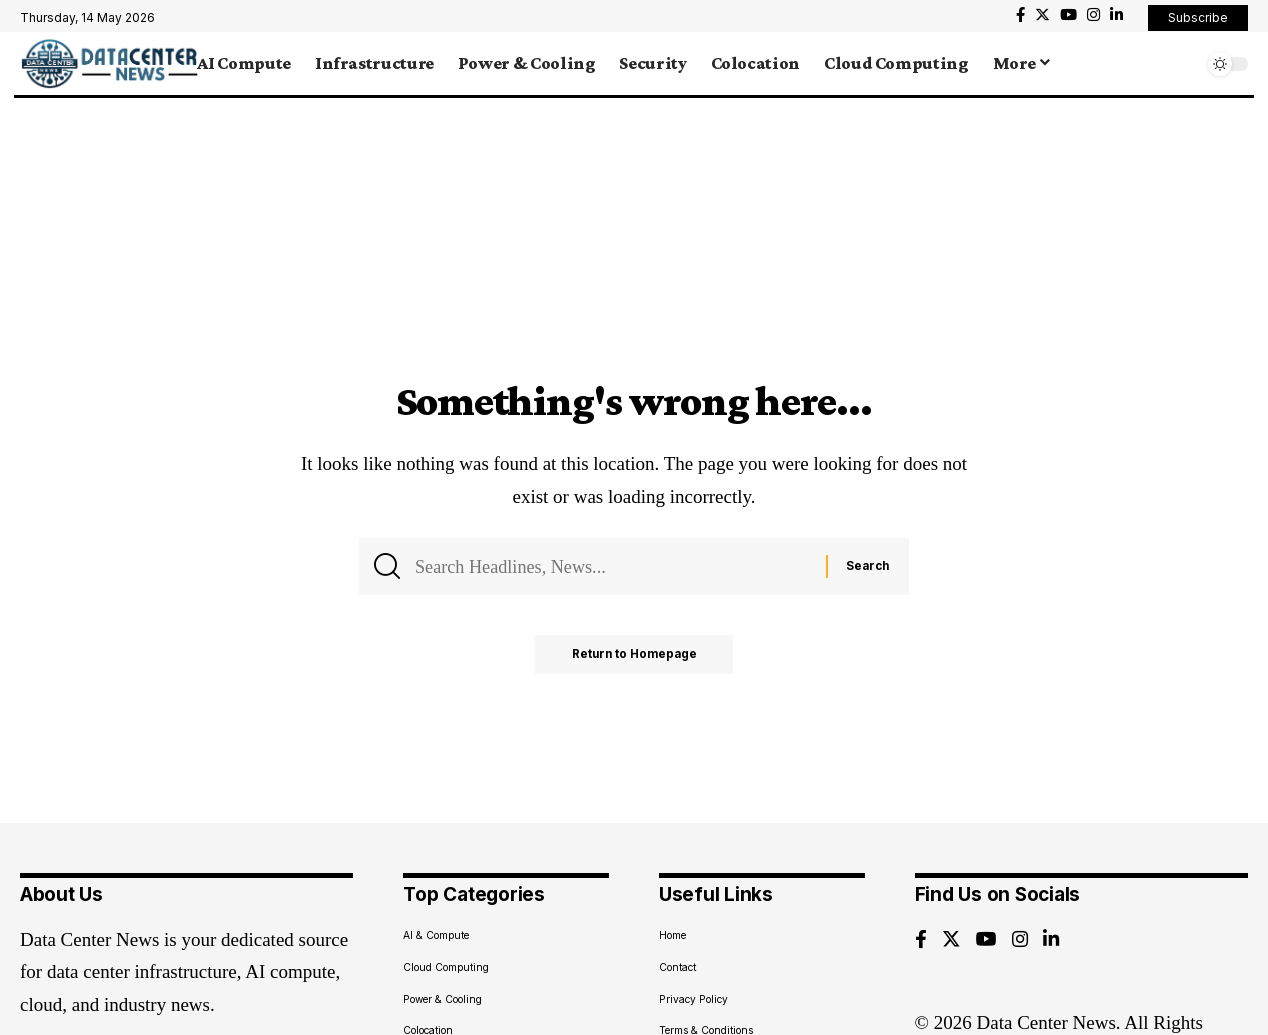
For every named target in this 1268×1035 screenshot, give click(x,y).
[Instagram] (1093, 15)
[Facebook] (1020, 15)
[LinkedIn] (1116, 15)
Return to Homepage (634, 657)
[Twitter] (1042, 15)
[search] (1183, 64)
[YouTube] (1068, 15)
